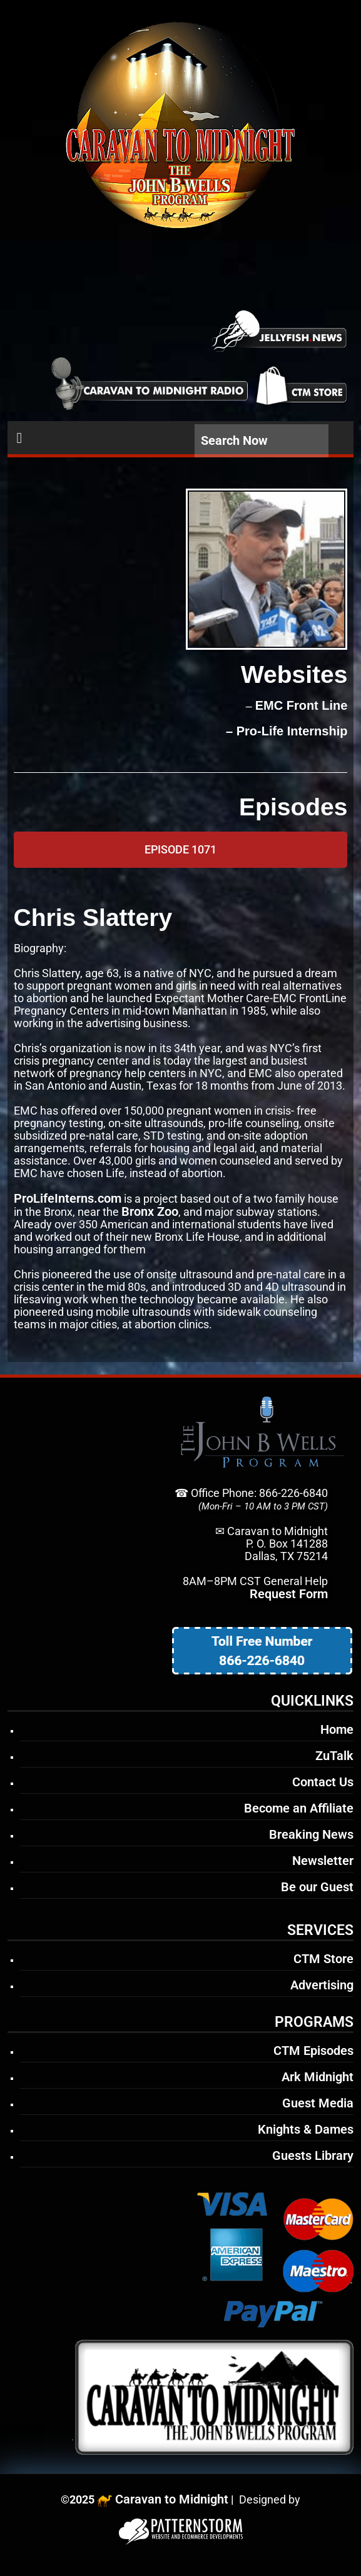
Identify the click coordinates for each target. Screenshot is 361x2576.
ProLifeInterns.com (67, 1198)
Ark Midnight (317, 2076)
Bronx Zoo (149, 1211)
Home (336, 1729)
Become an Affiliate (298, 1808)
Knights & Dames (305, 2129)
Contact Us (322, 1781)
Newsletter (322, 1860)
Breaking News (311, 1834)
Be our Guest (317, 1886)
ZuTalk (334, 1755)
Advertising (321, 1984)
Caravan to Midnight (171, 2499)
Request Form (289, 1593)
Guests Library (312, 2155)
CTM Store (323, 1958)
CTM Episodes (313, 2050)
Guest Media (317, 2103)
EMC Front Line (301, 705)
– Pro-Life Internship (284, 731)
